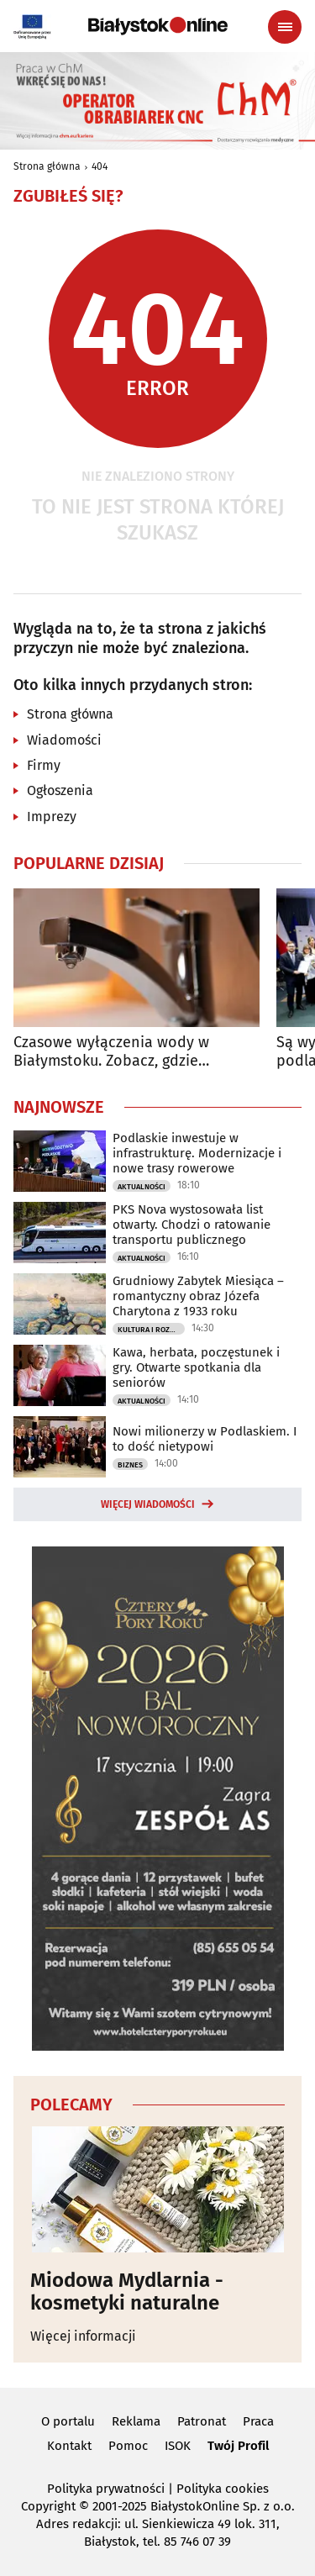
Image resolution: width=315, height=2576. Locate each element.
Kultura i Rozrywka (151, 1329)
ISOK (178, 2445)
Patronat (201, 2421)
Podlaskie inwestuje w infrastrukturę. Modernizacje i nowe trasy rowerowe (197, 1153)
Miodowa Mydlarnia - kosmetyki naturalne (126, 2291)
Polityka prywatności (106, 2488)
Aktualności (141, 1187)
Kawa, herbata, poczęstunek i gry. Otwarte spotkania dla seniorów (196, 1367)
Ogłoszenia (60, 790)
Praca (258, 2421)
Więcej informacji (83, 2336)
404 (100, 166)
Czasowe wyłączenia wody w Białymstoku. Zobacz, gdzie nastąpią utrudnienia (111, 1052)
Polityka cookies (222, 2488)
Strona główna (47, 166)
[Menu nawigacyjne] (285, 27)
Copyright (48, 2506)
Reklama (136, 2421)
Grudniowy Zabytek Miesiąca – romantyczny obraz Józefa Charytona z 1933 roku (198, 1296)
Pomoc (128, 2445)
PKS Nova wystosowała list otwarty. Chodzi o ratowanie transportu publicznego (191, 1224)
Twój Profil (238, 2445)
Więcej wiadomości (148, 1504)
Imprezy (51, 816)
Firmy (43, 765)
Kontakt (69, 2445)
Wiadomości (64, 740)
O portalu (68, 2421)
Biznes (130, 1465)
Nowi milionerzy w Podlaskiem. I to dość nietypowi (205, 1439)
